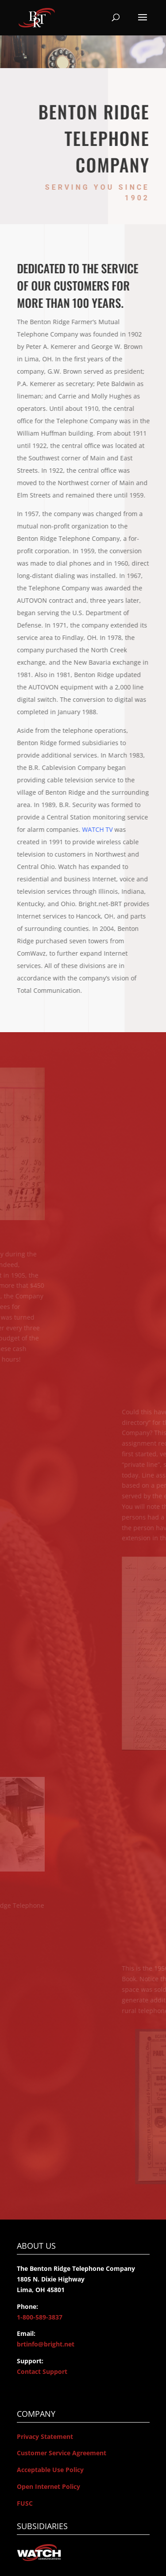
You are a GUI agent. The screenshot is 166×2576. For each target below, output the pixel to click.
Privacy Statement (45, 2436)
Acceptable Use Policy (50, 2469)
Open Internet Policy (48, 2486)
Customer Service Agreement (61, 2453)
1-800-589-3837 (39, 2317)
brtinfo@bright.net (45, 2344)
